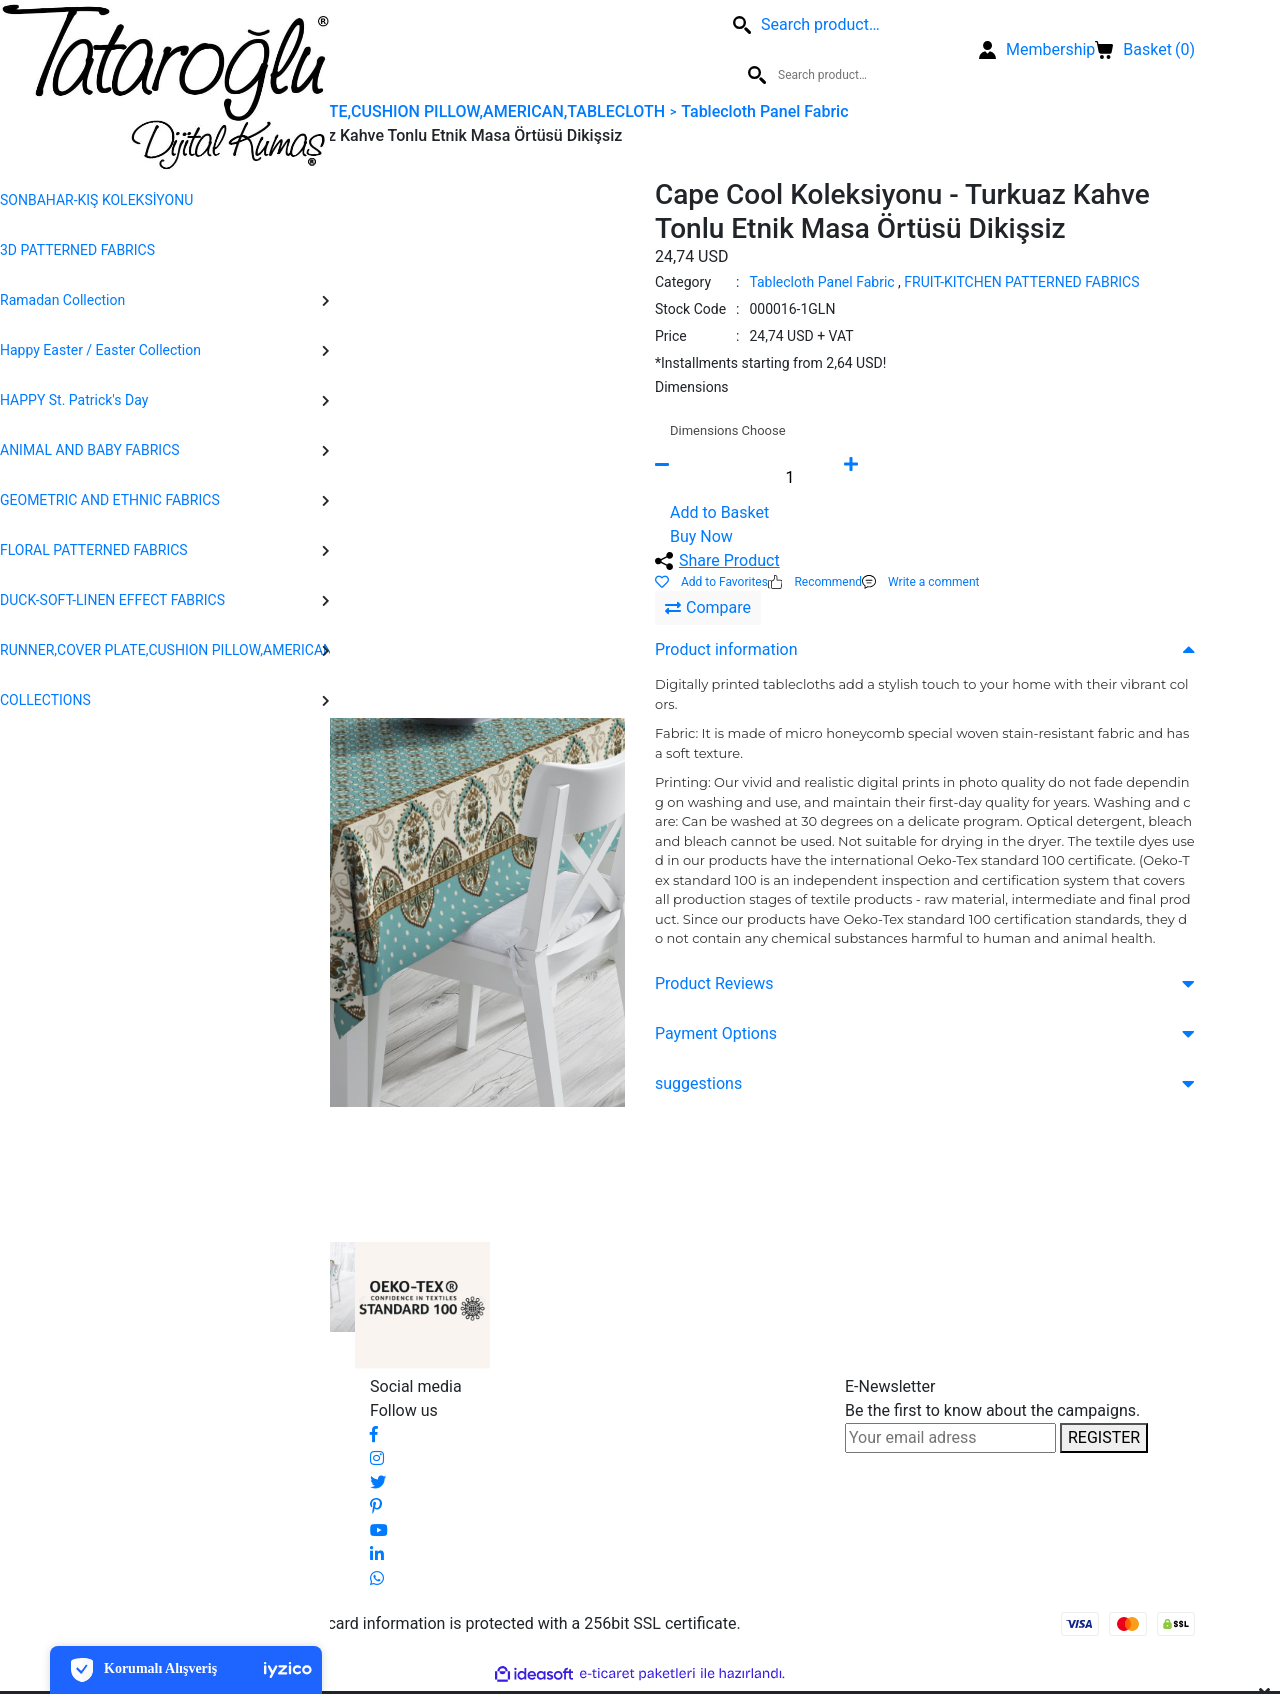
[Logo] (165, 86)
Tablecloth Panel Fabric (821, 282)
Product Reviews (714, 983)
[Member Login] (1037, 50)
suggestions (698, 1083)
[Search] (355, 50)
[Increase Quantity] (884, 477)
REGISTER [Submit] (1104, 1437)
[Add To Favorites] (711, 582)
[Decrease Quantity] (695, 477)
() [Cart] (1145, 50)
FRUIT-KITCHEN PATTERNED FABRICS (1021, 282)
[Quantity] (790, 477)
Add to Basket (719, 512)
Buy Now (701, 536)
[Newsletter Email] (950, 1438)
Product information (726, 649)
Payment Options (716, 1033)
